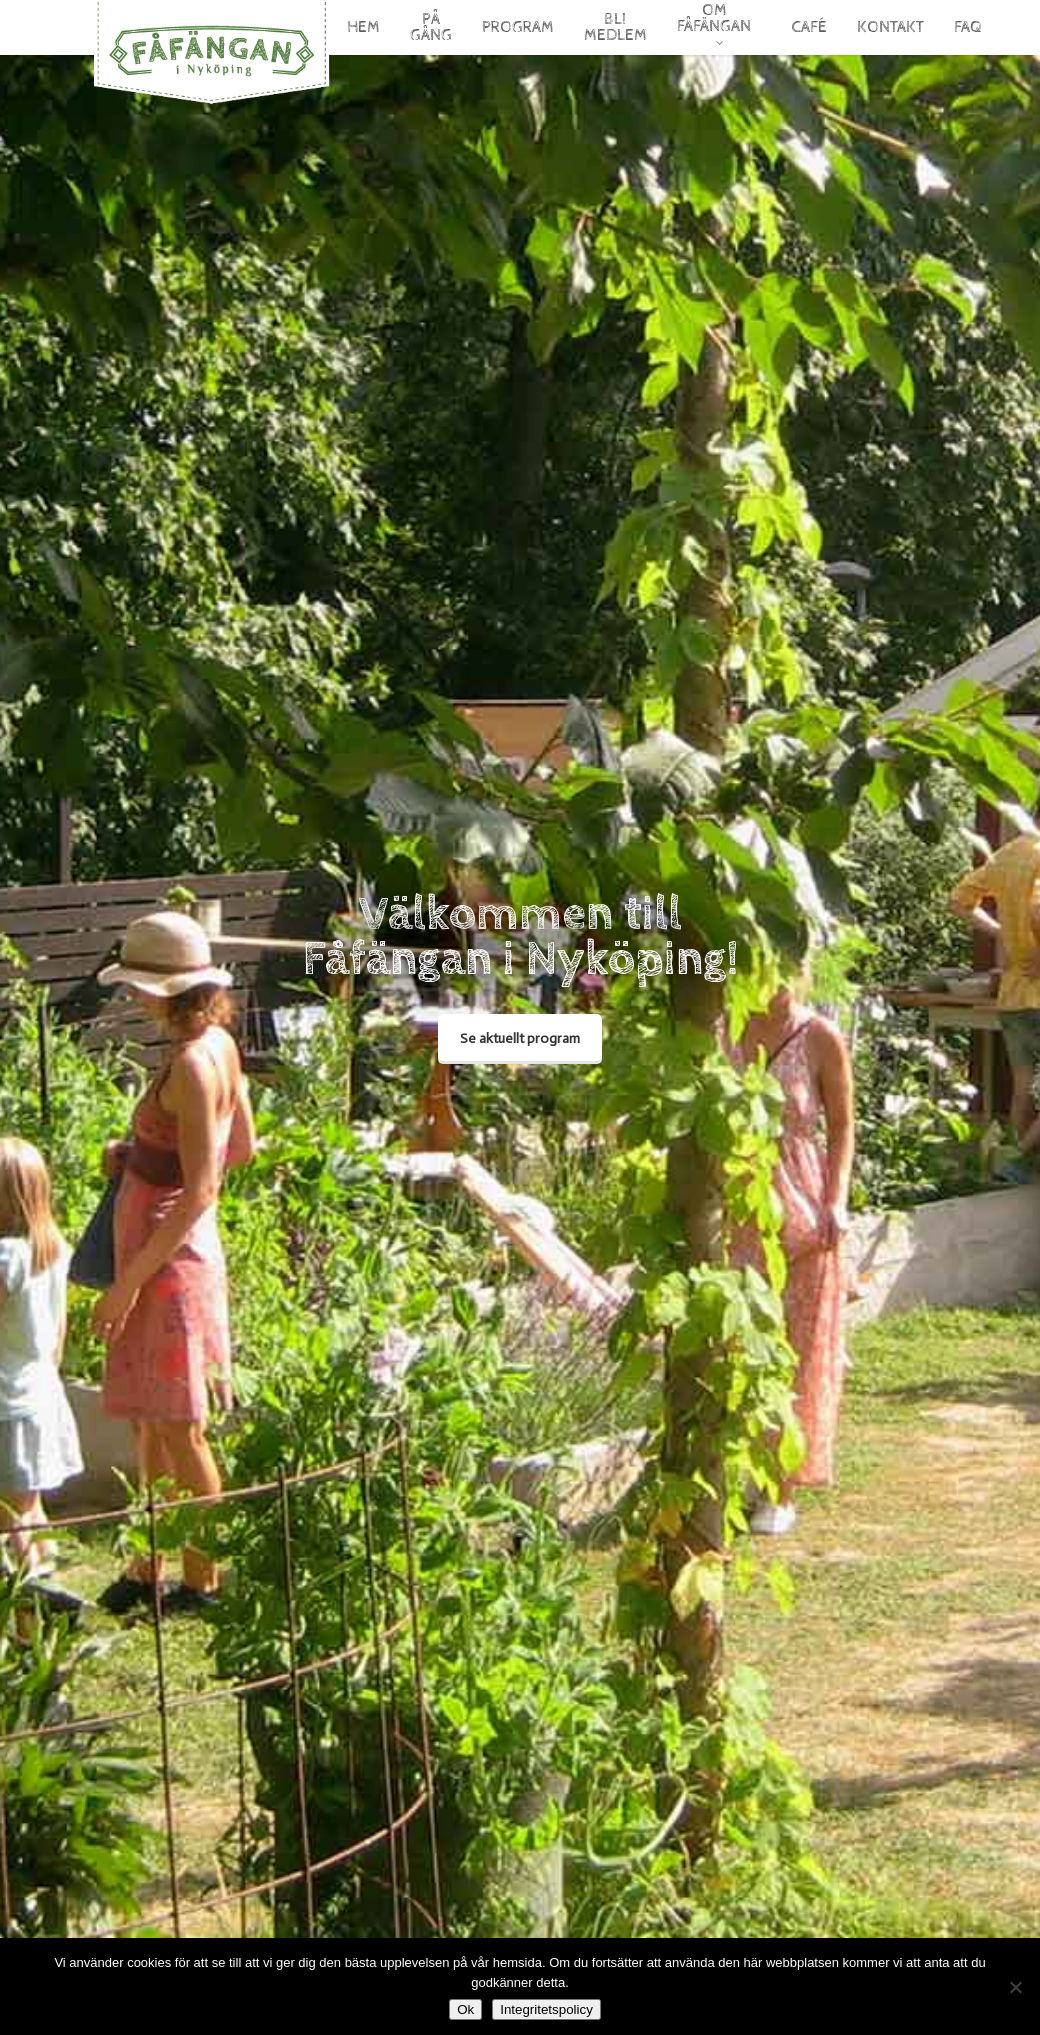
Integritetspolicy (546, 2009)
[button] (520, 1039)
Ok (465, 2009)
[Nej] (1015, 1987)
